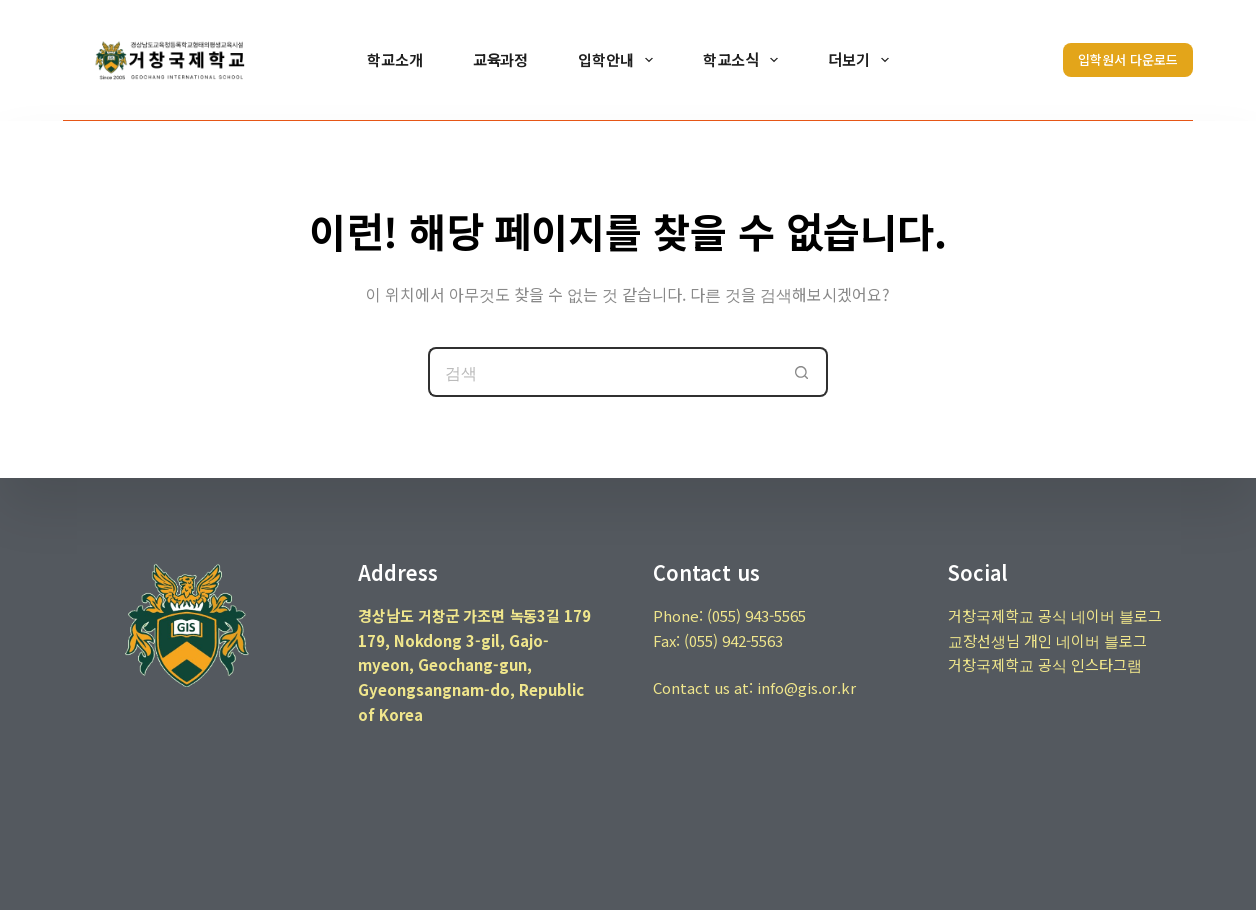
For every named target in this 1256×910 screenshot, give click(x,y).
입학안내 (619, 60)
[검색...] (603, 372)
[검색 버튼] (803, 372)
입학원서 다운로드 (1128, 59)
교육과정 (501, 59)
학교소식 (744, 60)
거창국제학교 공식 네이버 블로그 (1055, 615)
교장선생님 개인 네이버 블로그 (1047, 640)
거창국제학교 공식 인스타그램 (1045, 664)
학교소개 (395, 59)
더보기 (862, 60)
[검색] (1015, 60)
